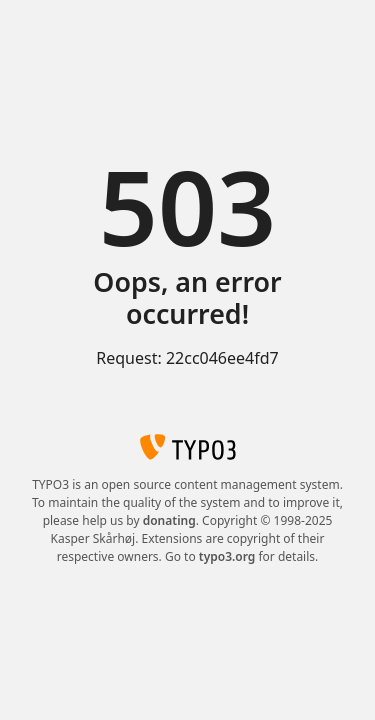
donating (169, 520)
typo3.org (227, 556)
